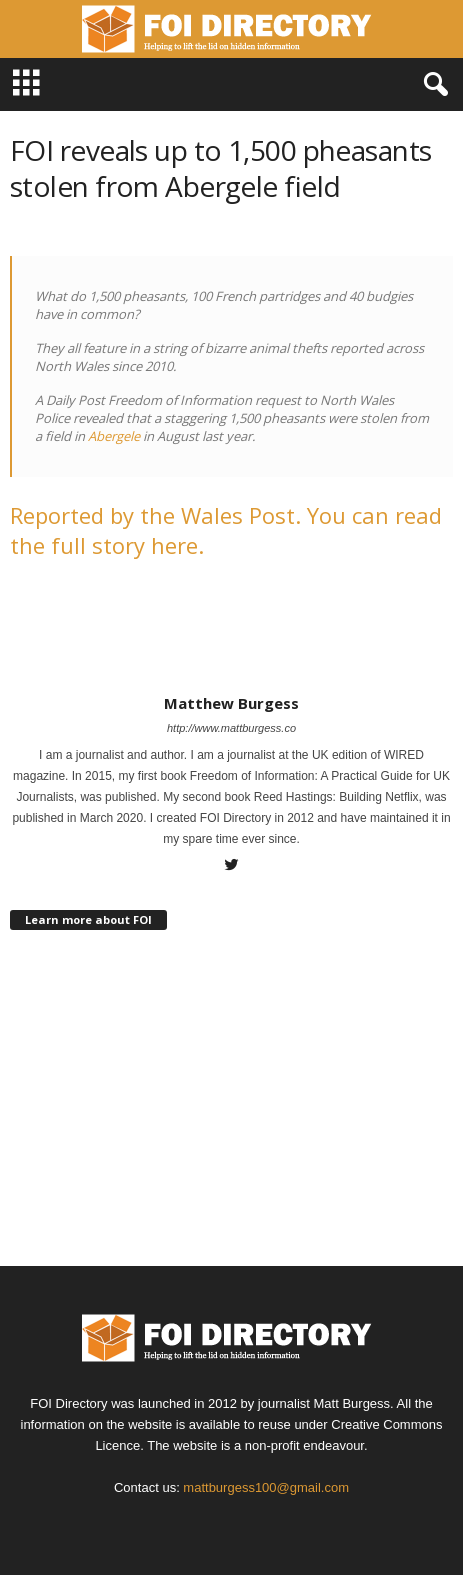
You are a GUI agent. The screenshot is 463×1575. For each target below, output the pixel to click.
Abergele (115, 436)
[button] (432, 85)
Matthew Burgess (231, 703)
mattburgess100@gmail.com (266, 1487)
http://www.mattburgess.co (231, 728)
